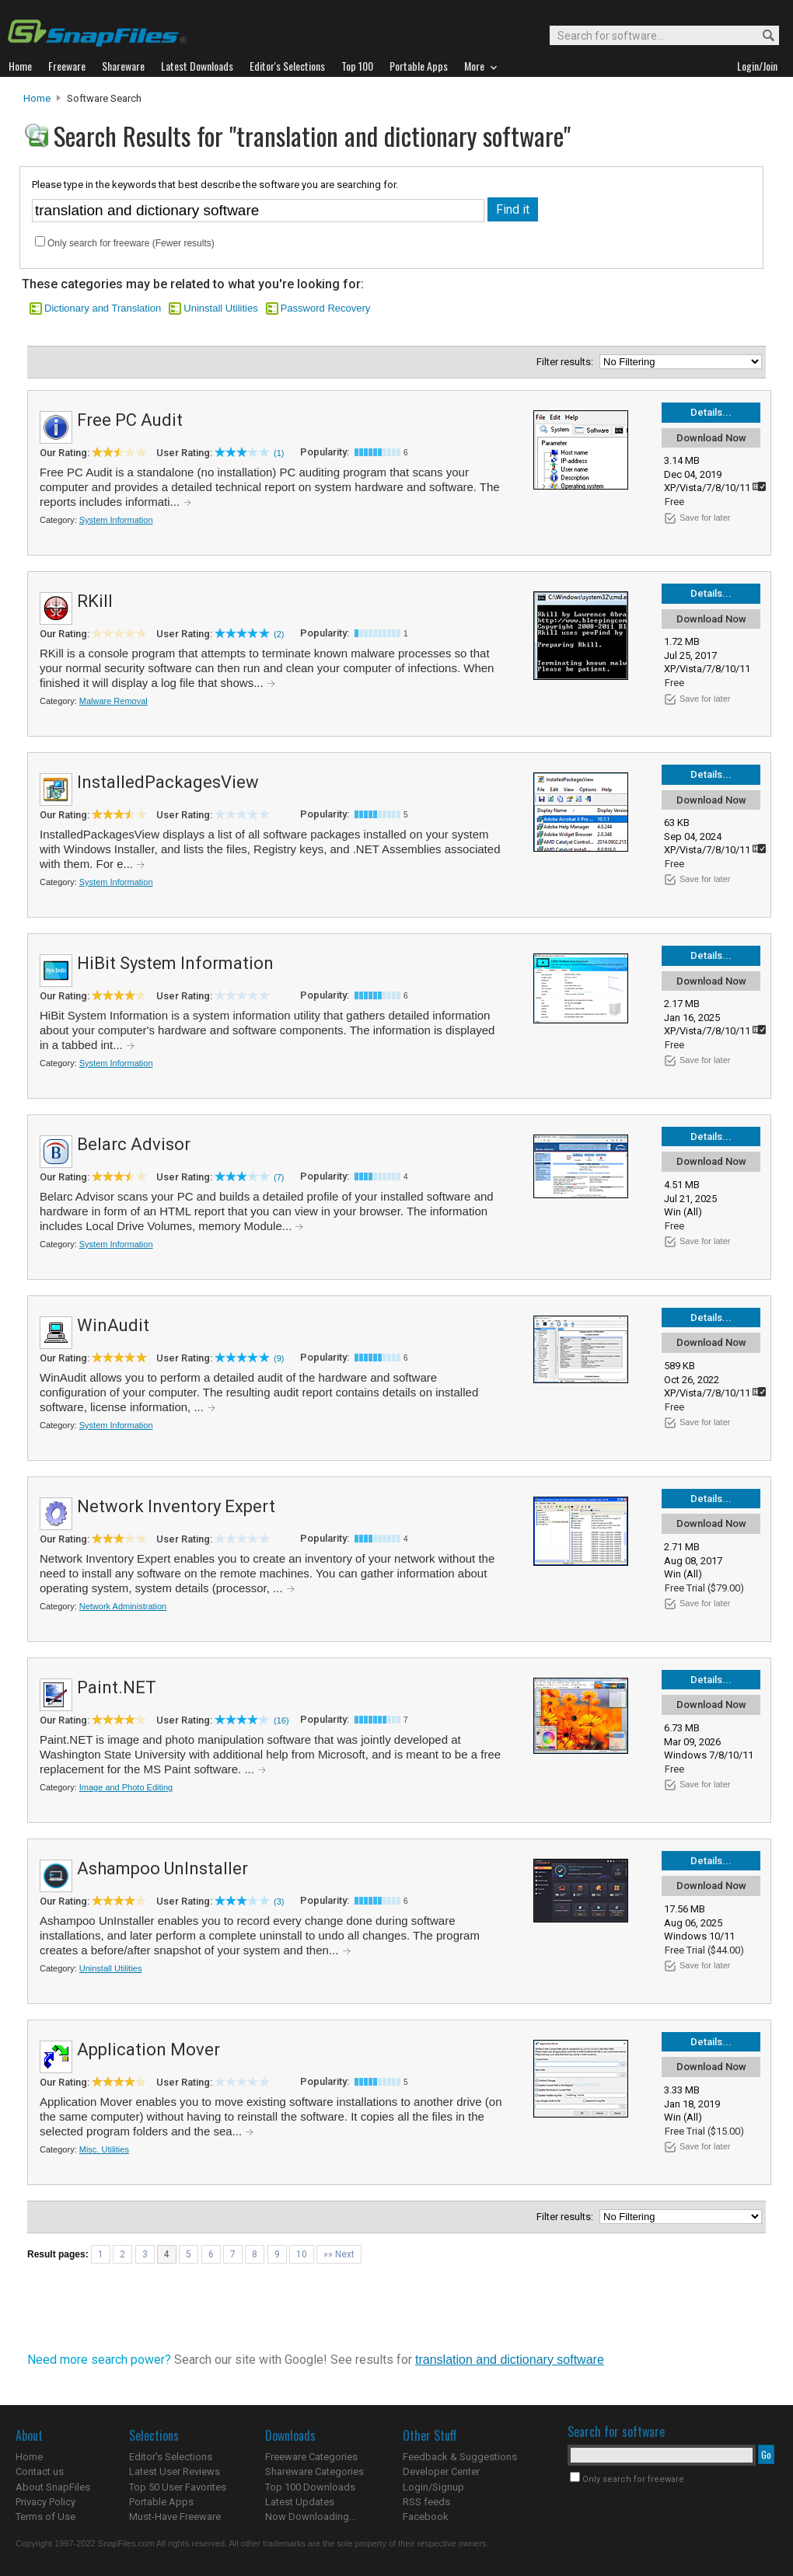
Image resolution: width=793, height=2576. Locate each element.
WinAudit (113, 1325)
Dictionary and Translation (102, 308)
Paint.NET (116, 1687)
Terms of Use (45, 2516)
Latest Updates (299, 2502)
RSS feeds (426, 2502)
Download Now (711, 438)
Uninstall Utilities (220, 308)
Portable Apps (161, 2502)
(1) (279, 453)
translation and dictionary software (509, 2359)
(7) (279, 1177)
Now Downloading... (310, 2516)
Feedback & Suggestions (460, 2457)
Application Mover (148, 2049)
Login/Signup (433, 2487)
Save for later (704, 517)
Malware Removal (113, 701)
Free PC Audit (130, 420)
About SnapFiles (53, 2487)
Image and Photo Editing (126, 1787)
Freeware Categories (311, 2457)
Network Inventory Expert (176, 1506)
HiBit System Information (175, 963)
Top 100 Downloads (310, 2487)
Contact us (40, 2471)
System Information (116, 520)
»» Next (339, 2254)
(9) (279, 1358)
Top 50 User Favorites (177, 2487)
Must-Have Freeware (175, 2516)
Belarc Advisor (133, 1144)
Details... (711, 412)
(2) (279, 634)
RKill (95, 601)
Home (37, 98)
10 (301, 2254)
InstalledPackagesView (168, 782)
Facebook (426, 2516)
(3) (279, 1901)
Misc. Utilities (104, 2149)
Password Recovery (326, 308)
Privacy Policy (45, 2502)
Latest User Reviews (174, 2471)
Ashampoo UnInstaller (162, 1868)
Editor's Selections (170, 2457)
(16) (281, 1720)
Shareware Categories (314, 2471)
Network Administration (123, 1606)
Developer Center (441, 2471)
